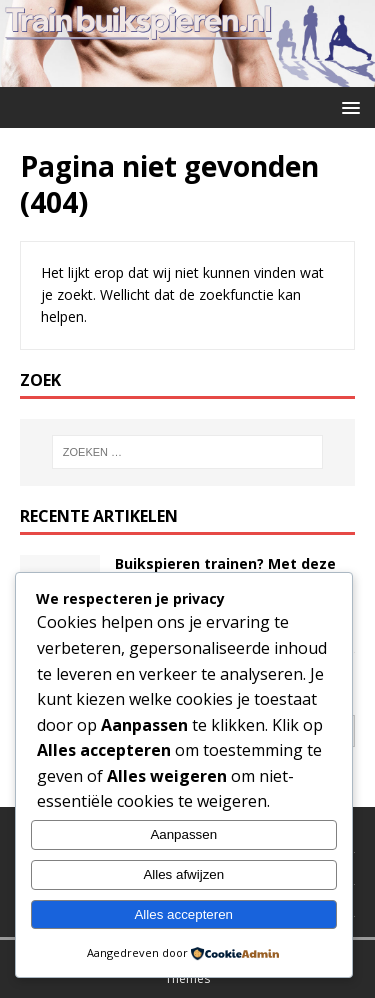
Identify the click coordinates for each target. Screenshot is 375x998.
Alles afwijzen (183, 874)
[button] (347, 106)
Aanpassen (183, 834)
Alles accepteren (183, 914)
